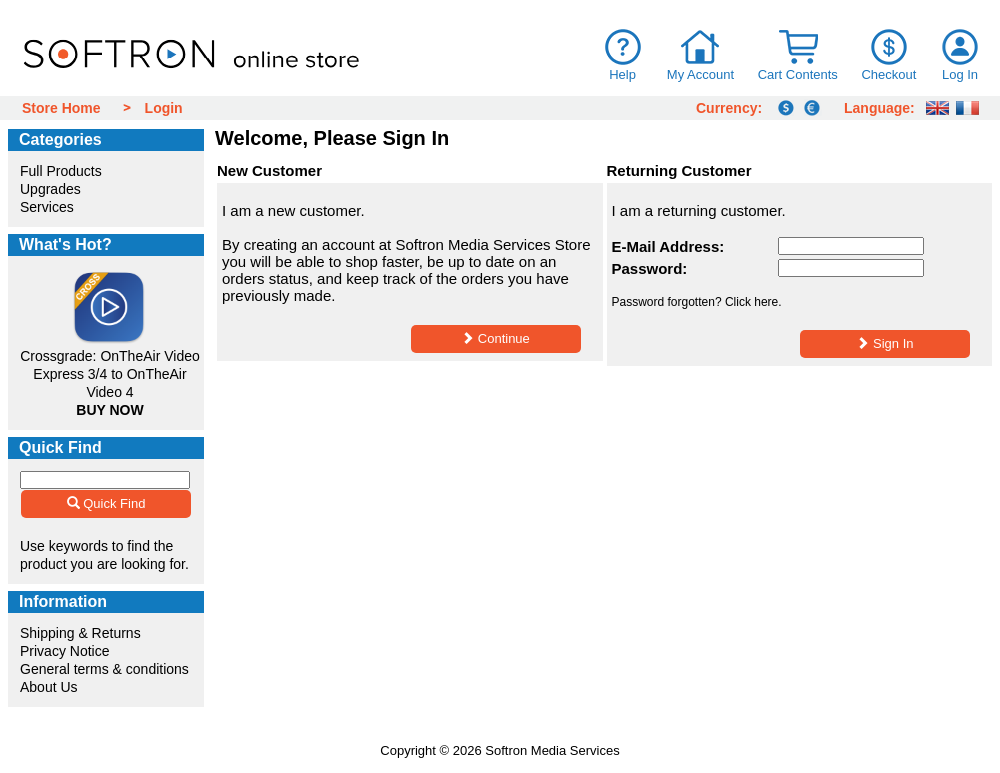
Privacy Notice (64, 651)
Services (47, 207)
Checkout (888, 74)
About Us (49, 687)
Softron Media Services (552, 750)
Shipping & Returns (80, 633)
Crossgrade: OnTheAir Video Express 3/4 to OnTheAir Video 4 (110, 374)
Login (164, 108)
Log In (960, 74)
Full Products (61, 171)
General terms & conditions (104, 669)
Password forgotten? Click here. (697, 302)
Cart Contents (798, 74)
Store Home (61, 108)
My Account (700, 74)
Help (622, 74)
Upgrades (50, 189)
